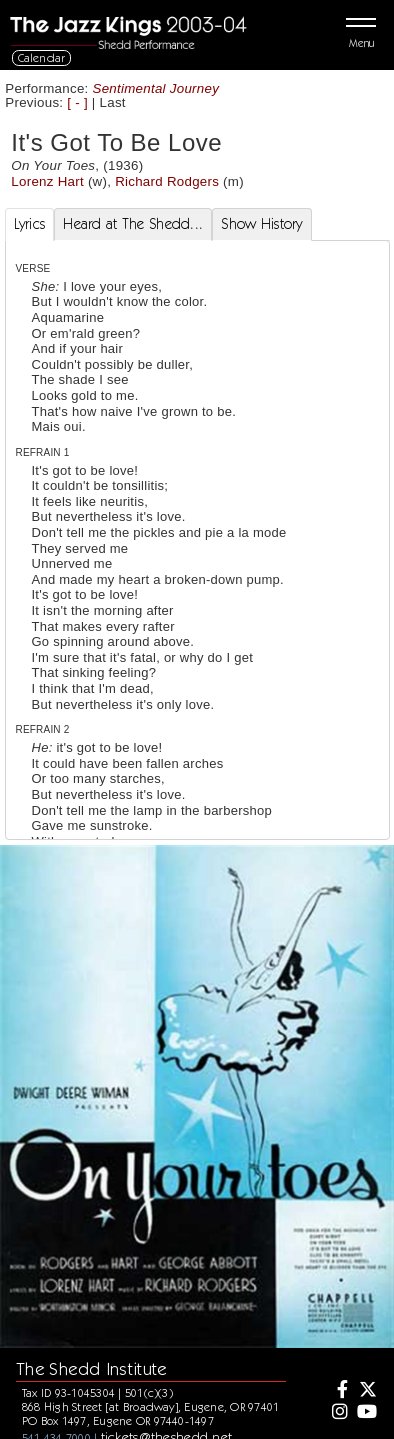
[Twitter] (366, 1391)
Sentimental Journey (156, 88)
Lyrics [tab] (30, 224)
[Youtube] (366, 1413)
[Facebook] (338, 1391)
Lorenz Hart (47, 181)
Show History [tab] (261, 224)
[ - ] (77, 102)
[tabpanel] (197, 620)
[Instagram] (338, 1413)
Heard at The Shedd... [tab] (133, 224)
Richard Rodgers (167, 181)
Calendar (42, 57)
